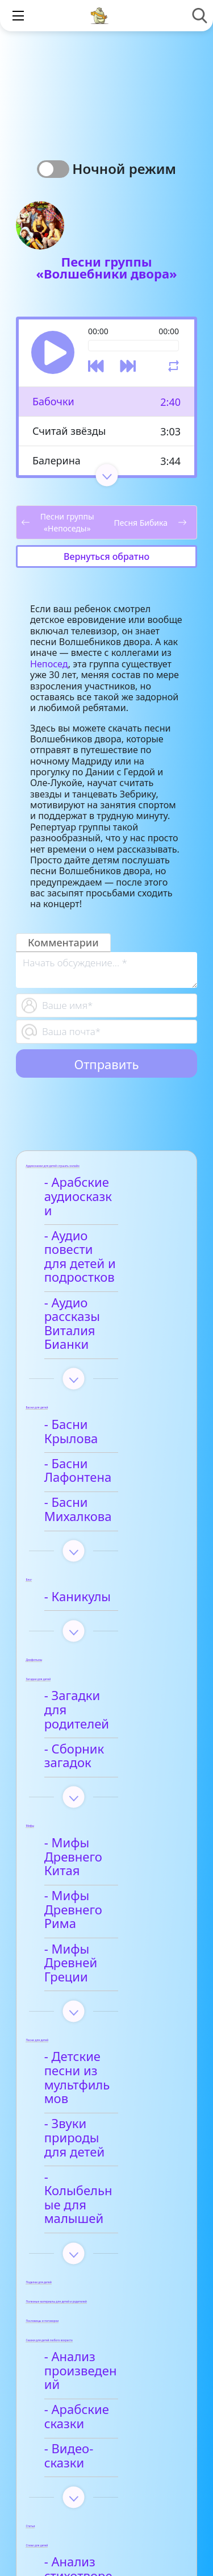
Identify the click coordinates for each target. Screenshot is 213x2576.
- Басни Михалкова (108, 1419)
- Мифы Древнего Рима (104, 1763)
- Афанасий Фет (97, 2321)
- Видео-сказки (95, 2183)
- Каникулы (84, 1498)
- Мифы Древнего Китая (104, 1724)
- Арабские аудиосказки (88, 1189)
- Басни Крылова (101, 1369)
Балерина (56, 460)
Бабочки (53, 401)
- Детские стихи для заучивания (110, 2354)
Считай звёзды (69, 431)
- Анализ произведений (95, 2126)
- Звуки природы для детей (101, 1935)
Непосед (49, 664)
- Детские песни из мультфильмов (107, 1896)
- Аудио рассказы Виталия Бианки (102, 1282)
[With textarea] (106, 970)
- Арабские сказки (104, 2158)
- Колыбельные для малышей (109, 1974)
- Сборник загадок (106, 1637)
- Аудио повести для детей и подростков (98, 1235)
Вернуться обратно (106, 556)
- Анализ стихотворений (96, 2289)
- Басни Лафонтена (108, 1394)
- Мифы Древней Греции (101, 1802)
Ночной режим (124, 168)
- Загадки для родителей (91, 1605)
